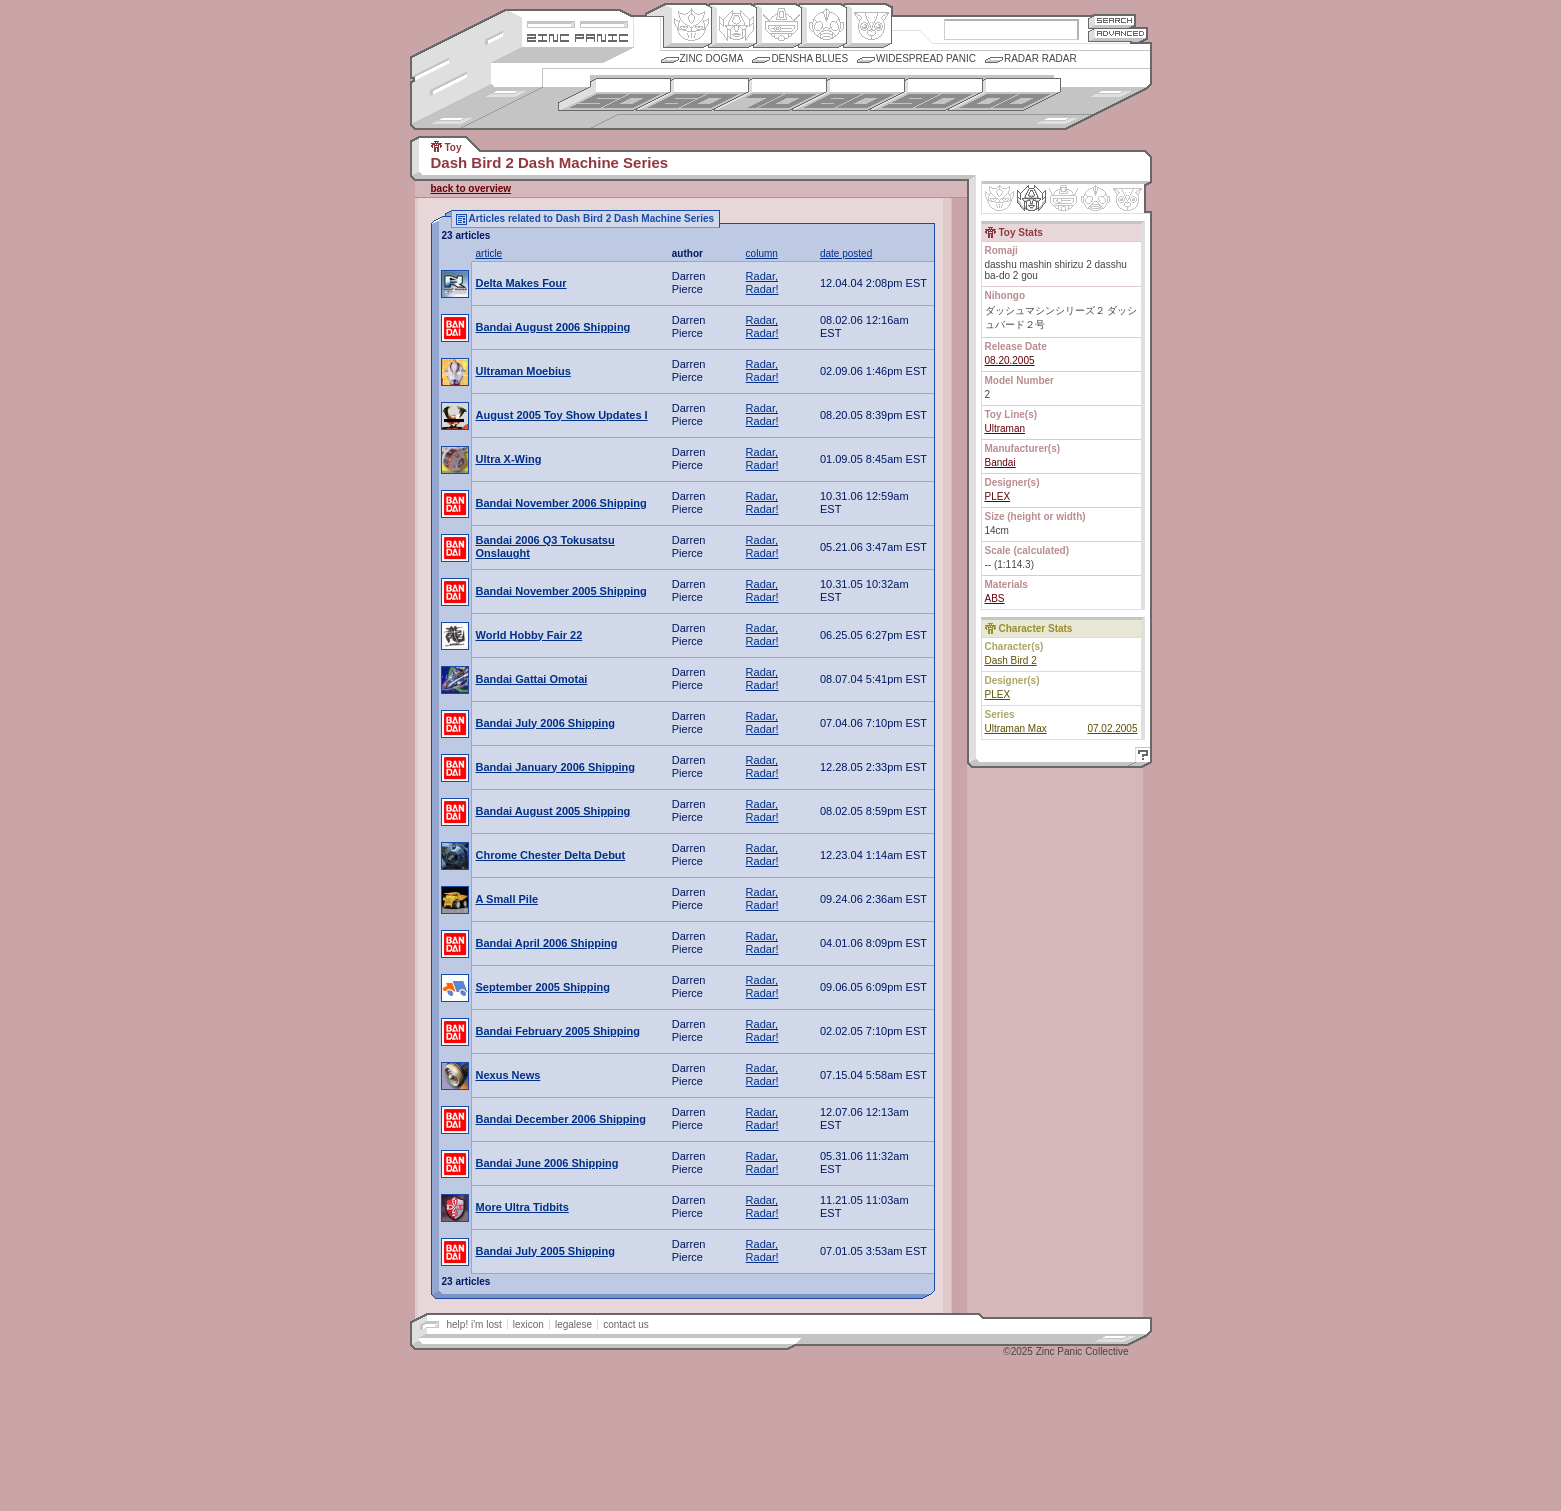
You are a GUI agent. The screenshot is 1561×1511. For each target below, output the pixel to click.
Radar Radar (1040, 58)
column (762, 253)
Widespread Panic (926, 58)
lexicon (528, 1324)
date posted (846, 253)
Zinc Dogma (712, 58)
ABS (995, 598)
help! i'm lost (474, 1324)
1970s (770, 94)
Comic (867, 26)
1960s (692, 94)
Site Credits (577, 22)
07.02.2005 (1112, 728)
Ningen (822, 26)
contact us (626, 1324)
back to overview (471, 188)
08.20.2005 (1010, 360)
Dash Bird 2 (1011, 660)
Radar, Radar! (762, 282)
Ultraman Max (1016, 728)
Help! (1140, 757)
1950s (614, 94)
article (489, 253)
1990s (926, 94)
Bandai (1000, 462)
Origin (687, 26)
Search (1112, 20)
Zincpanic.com (577, 36)
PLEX (998, 496)
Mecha (777, 26)
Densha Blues (809, 58)
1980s (848, 94)
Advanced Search (1118, 34)
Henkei (732, 26)
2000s (1004, 94)
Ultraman (1005, 428)
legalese (573, 1324)
